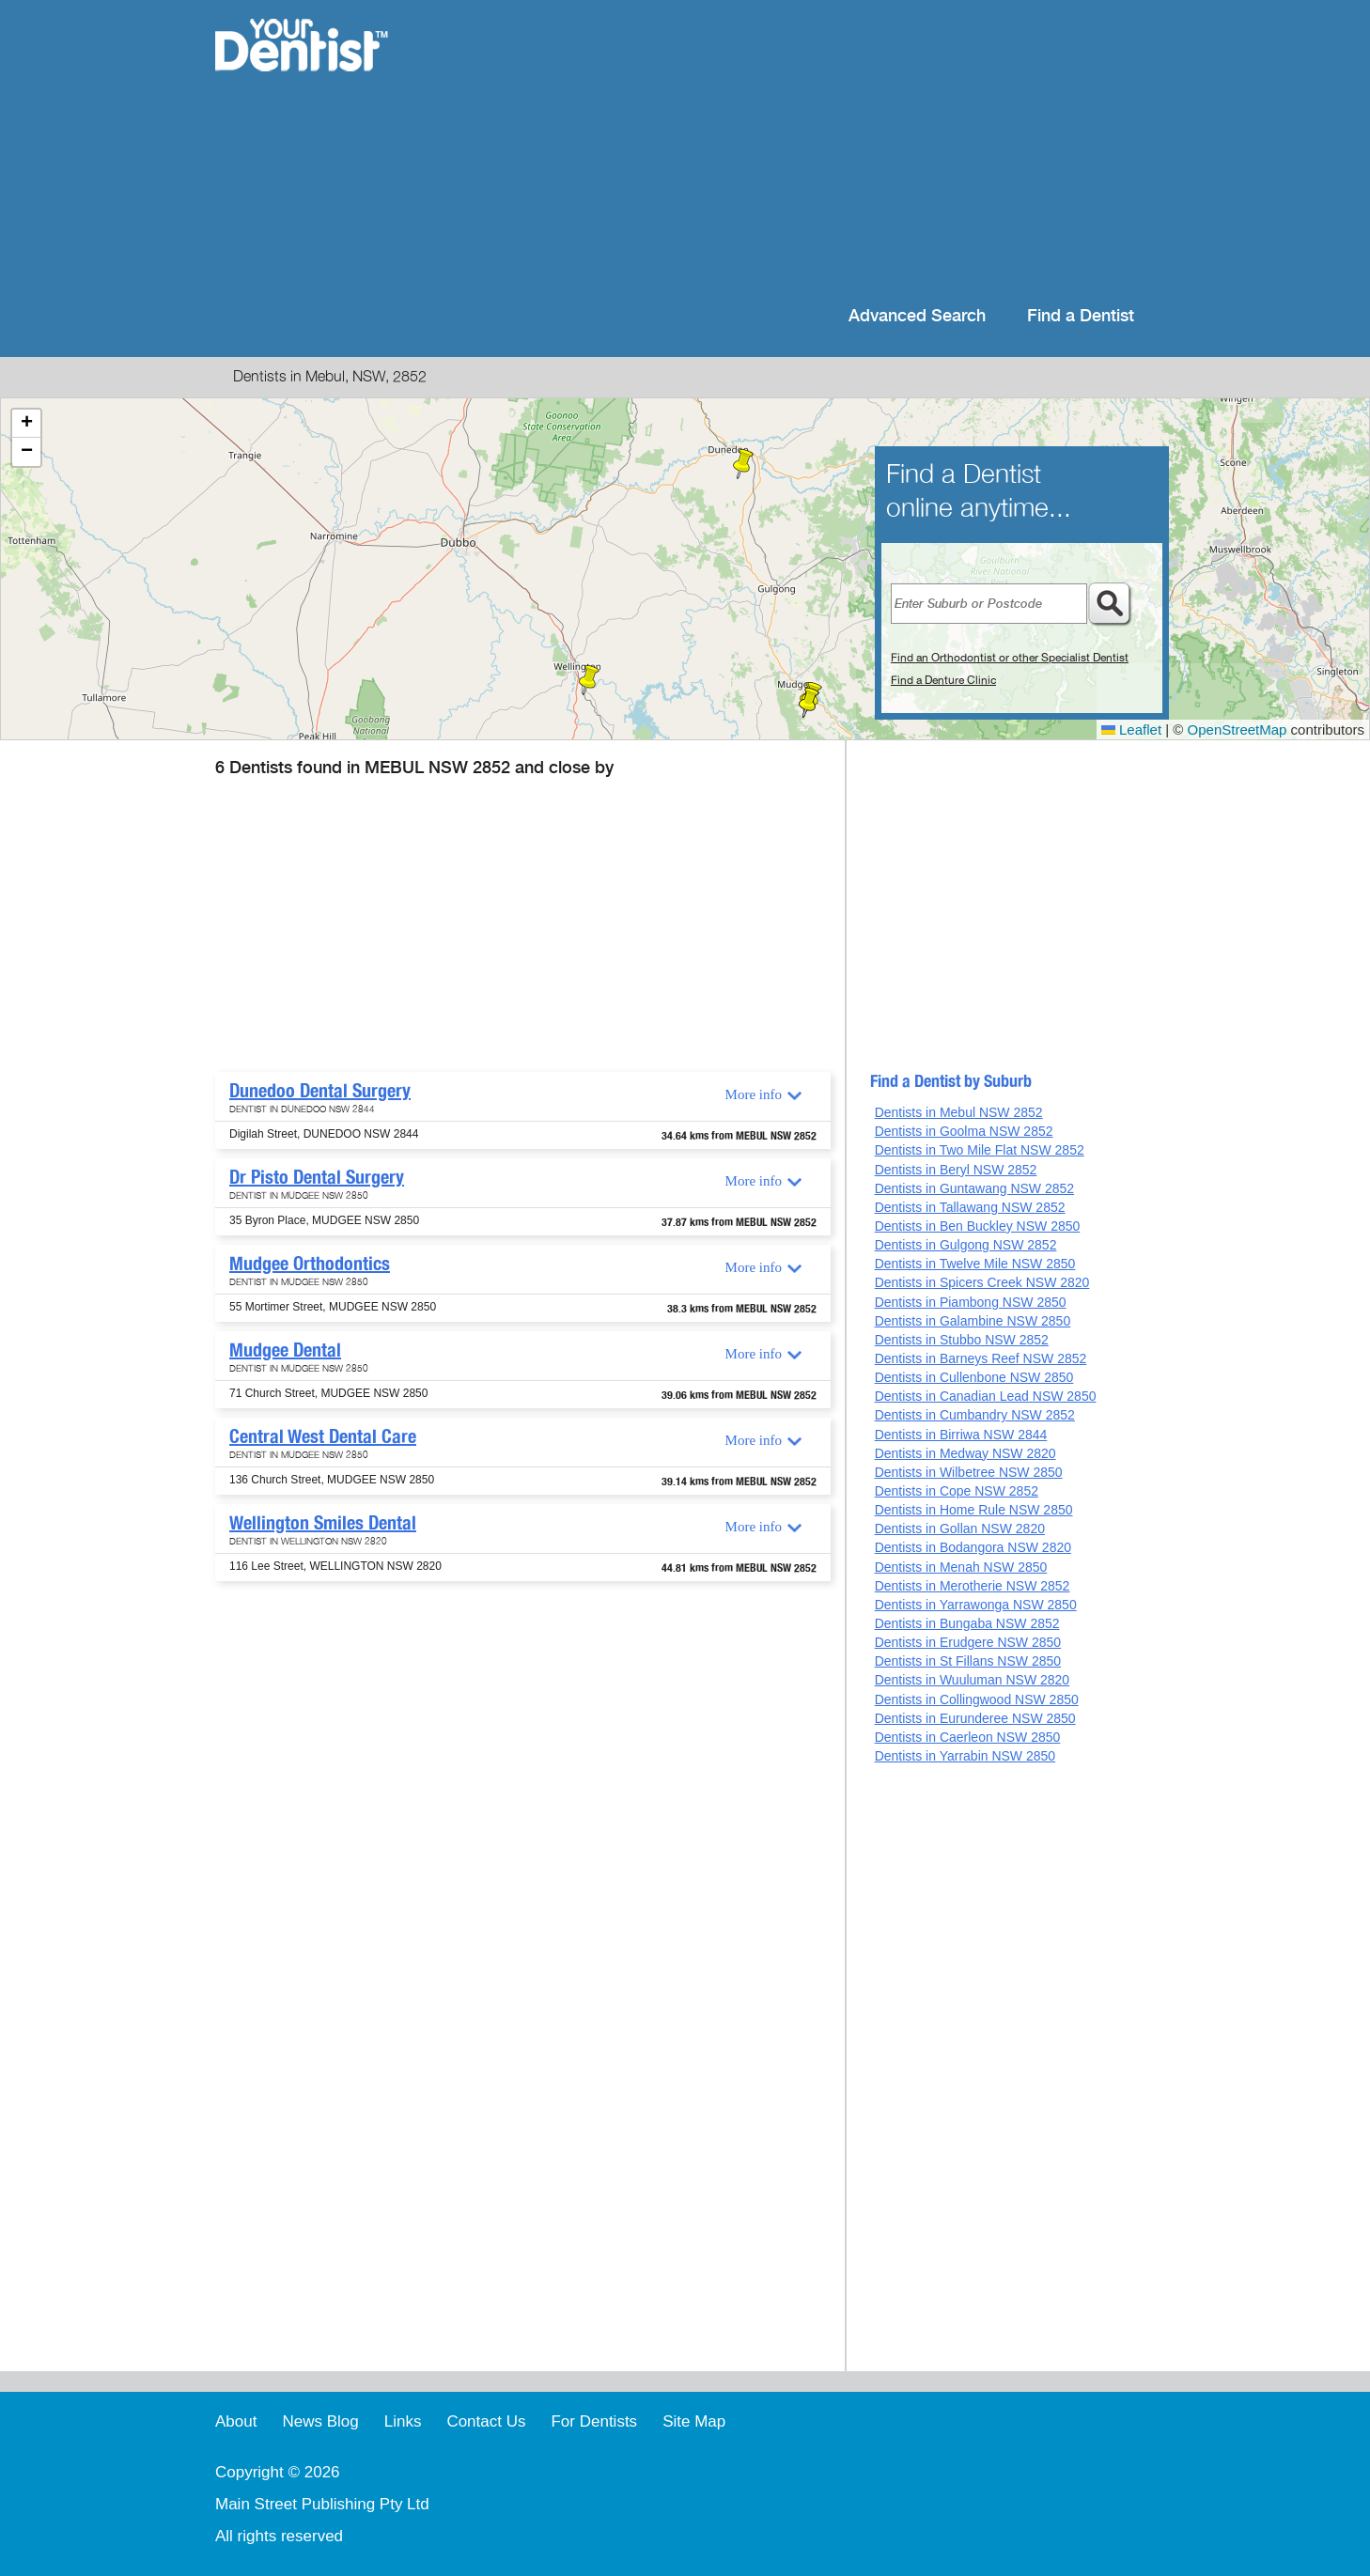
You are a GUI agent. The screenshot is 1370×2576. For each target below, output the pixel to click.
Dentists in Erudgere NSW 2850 (968, 1642)
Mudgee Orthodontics (309, 1263)
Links (403, 2421)
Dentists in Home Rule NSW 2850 (974, 1509)
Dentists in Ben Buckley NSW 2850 (978, 1226)
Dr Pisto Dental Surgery (316, 1177)
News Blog (320, 2421)
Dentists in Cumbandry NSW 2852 (975, 1414)
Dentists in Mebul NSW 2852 (959, 1112)
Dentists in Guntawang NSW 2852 (974, 1188)
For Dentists (594, 2421)
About (236, 2421)
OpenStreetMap (1237, 729)
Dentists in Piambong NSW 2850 (970, 1302)
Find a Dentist (1080, 316)
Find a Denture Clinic (943, 680)
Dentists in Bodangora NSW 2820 (973, 1547)
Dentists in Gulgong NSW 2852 (966, 1244)
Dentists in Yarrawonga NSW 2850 (976, 1604)
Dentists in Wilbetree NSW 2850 (969, 1472)
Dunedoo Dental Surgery (320, 1090)
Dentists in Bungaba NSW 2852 (967, 1623)
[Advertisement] (807, 150)
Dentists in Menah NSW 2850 (961, 1567)
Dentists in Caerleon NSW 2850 (968, 1737)
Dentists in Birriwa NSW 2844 (961, 1434)
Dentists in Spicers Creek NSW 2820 (982, 1282)
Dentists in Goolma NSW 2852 (964, 1131)
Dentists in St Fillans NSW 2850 (968, 1660)
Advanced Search (917, 316)
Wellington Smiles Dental (322, 1523)
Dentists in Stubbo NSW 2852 (962, 1339)
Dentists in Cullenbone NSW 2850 (974, 1377)
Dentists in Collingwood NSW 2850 (977, 1699)
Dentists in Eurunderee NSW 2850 (975, 1718)
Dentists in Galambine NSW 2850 (973, 1320)
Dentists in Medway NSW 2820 (965, 1453)
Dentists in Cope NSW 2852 (956, 1490)
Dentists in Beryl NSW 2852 (956, 1169)
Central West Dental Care (322, 1436)
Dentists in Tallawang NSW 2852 (970, 1207)
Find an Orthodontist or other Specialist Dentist (1010, 657)
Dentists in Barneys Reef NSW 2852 (981, 1358)
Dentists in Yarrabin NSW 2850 (965, 1755)
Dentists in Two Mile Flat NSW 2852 (979, 1149)
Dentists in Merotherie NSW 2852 (972, 1585)
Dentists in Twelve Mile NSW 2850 (975, 1263)
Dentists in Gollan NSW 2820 (960, 1528)
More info (753, 1094)
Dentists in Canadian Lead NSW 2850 (986, 1396)
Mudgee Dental (285, 1350)
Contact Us (485, 2421)
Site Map (693, 2421)
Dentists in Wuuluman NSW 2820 (972, 1679)
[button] (743, 464)
